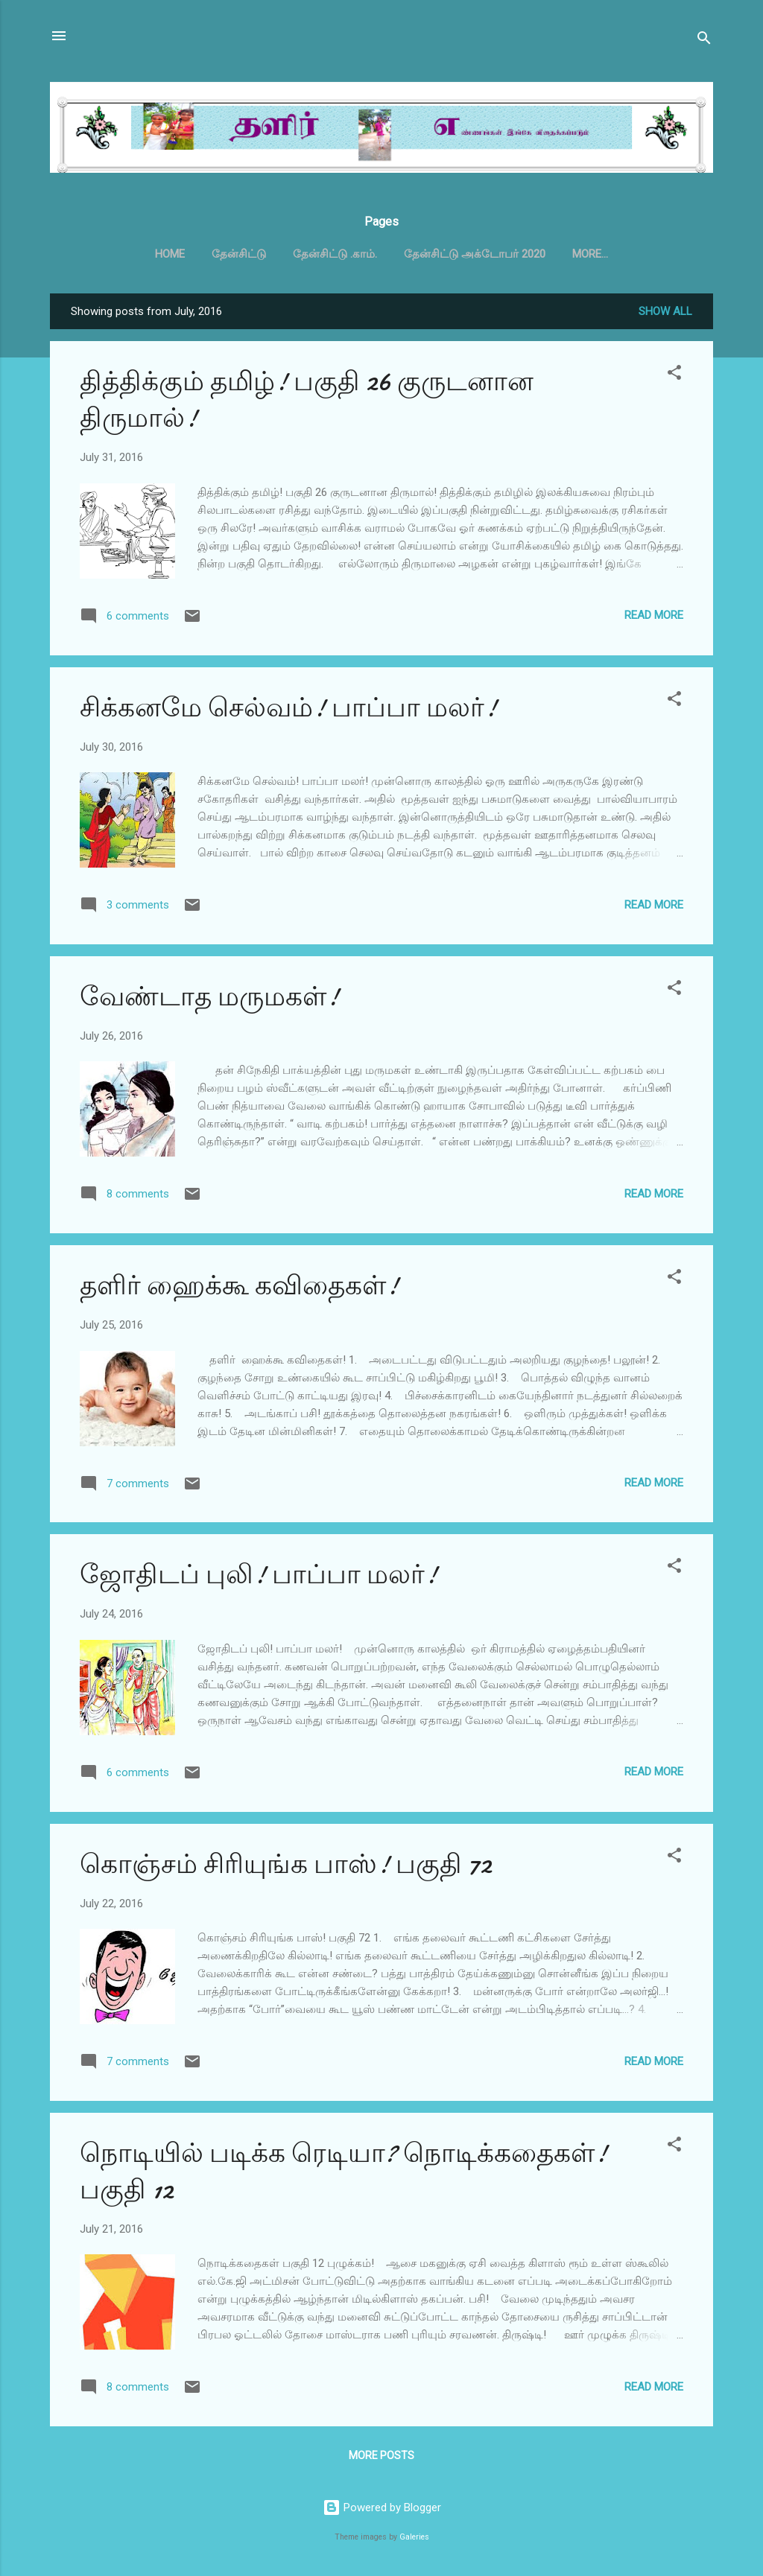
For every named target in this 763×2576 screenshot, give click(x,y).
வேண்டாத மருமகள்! (209, 1000)
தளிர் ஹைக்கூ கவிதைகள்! (239, 1288)
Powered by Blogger (382, 2507)
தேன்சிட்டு (239, 254)
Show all (665, 314)
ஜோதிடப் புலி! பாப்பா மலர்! (258, 1577)
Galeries (414, 2537)
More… (590, 254)
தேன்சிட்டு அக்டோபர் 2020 (474, 254)
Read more (653, 618)
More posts (381, 2458)
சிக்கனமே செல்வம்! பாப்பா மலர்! (288, 711)
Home (170, 254)
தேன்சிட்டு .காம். (335, 254)
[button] (674, 377)
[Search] (704, 40)
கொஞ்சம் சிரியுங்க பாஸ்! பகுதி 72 (286, 1867)
